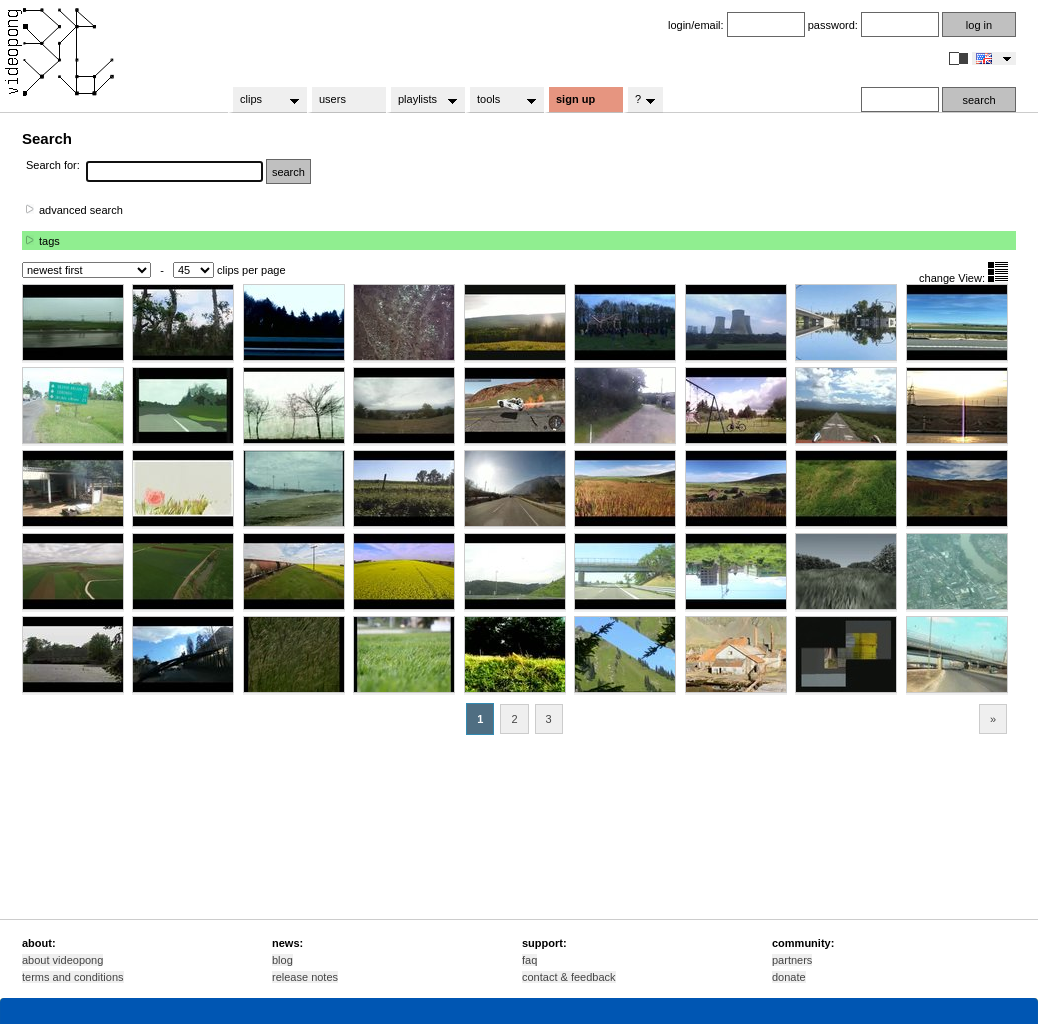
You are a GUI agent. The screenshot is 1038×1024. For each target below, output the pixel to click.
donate (789, 977)
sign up (575, 99)
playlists (421, 100)
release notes (305, 977)
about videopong (62, 960)
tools (500, 100)
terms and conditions (73, 977)
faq (529, 960)
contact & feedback (569, 977)
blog (282, 960)
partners (792, 960)
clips (263, 100)
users (332, 99)
